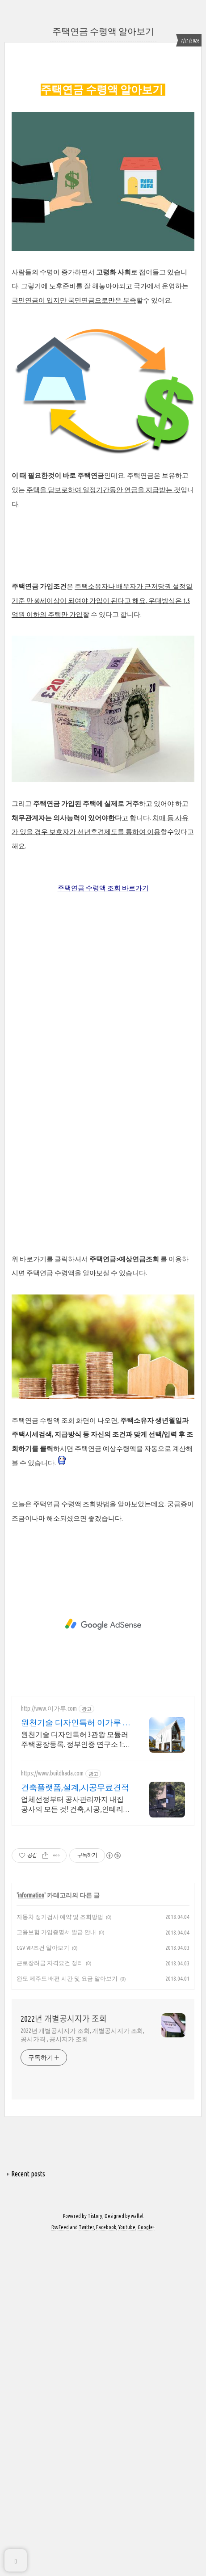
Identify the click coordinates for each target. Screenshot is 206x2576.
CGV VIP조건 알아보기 (43, 2284)
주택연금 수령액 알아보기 (103, 31)
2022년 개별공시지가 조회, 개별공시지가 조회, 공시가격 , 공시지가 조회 (82, 2371)
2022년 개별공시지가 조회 (64, 2355)
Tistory (95, 2552)
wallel (137, 2552)
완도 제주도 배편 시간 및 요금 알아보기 (67, 2315)
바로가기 (135, 1224)
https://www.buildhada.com (52, 2109)
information (31, 2231)
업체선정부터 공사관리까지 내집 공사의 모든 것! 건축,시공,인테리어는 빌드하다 (75, 2141)
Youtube (126, 2564)
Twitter (86, 2564)
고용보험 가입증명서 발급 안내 (56, 2268)
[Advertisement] (103, 119)
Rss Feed (60, 2564)
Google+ (146, 2564)
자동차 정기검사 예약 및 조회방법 (60, 2253)
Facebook (106, 2564)
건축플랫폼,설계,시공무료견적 (75, 2123)
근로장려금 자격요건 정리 (50, 2299)
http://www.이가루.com (49, 2045)
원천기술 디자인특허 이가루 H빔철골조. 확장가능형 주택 (74, 2059)
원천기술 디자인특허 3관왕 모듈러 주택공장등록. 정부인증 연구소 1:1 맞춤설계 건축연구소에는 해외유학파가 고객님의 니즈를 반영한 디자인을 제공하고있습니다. (76, 2076)
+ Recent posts (25, 2510)
